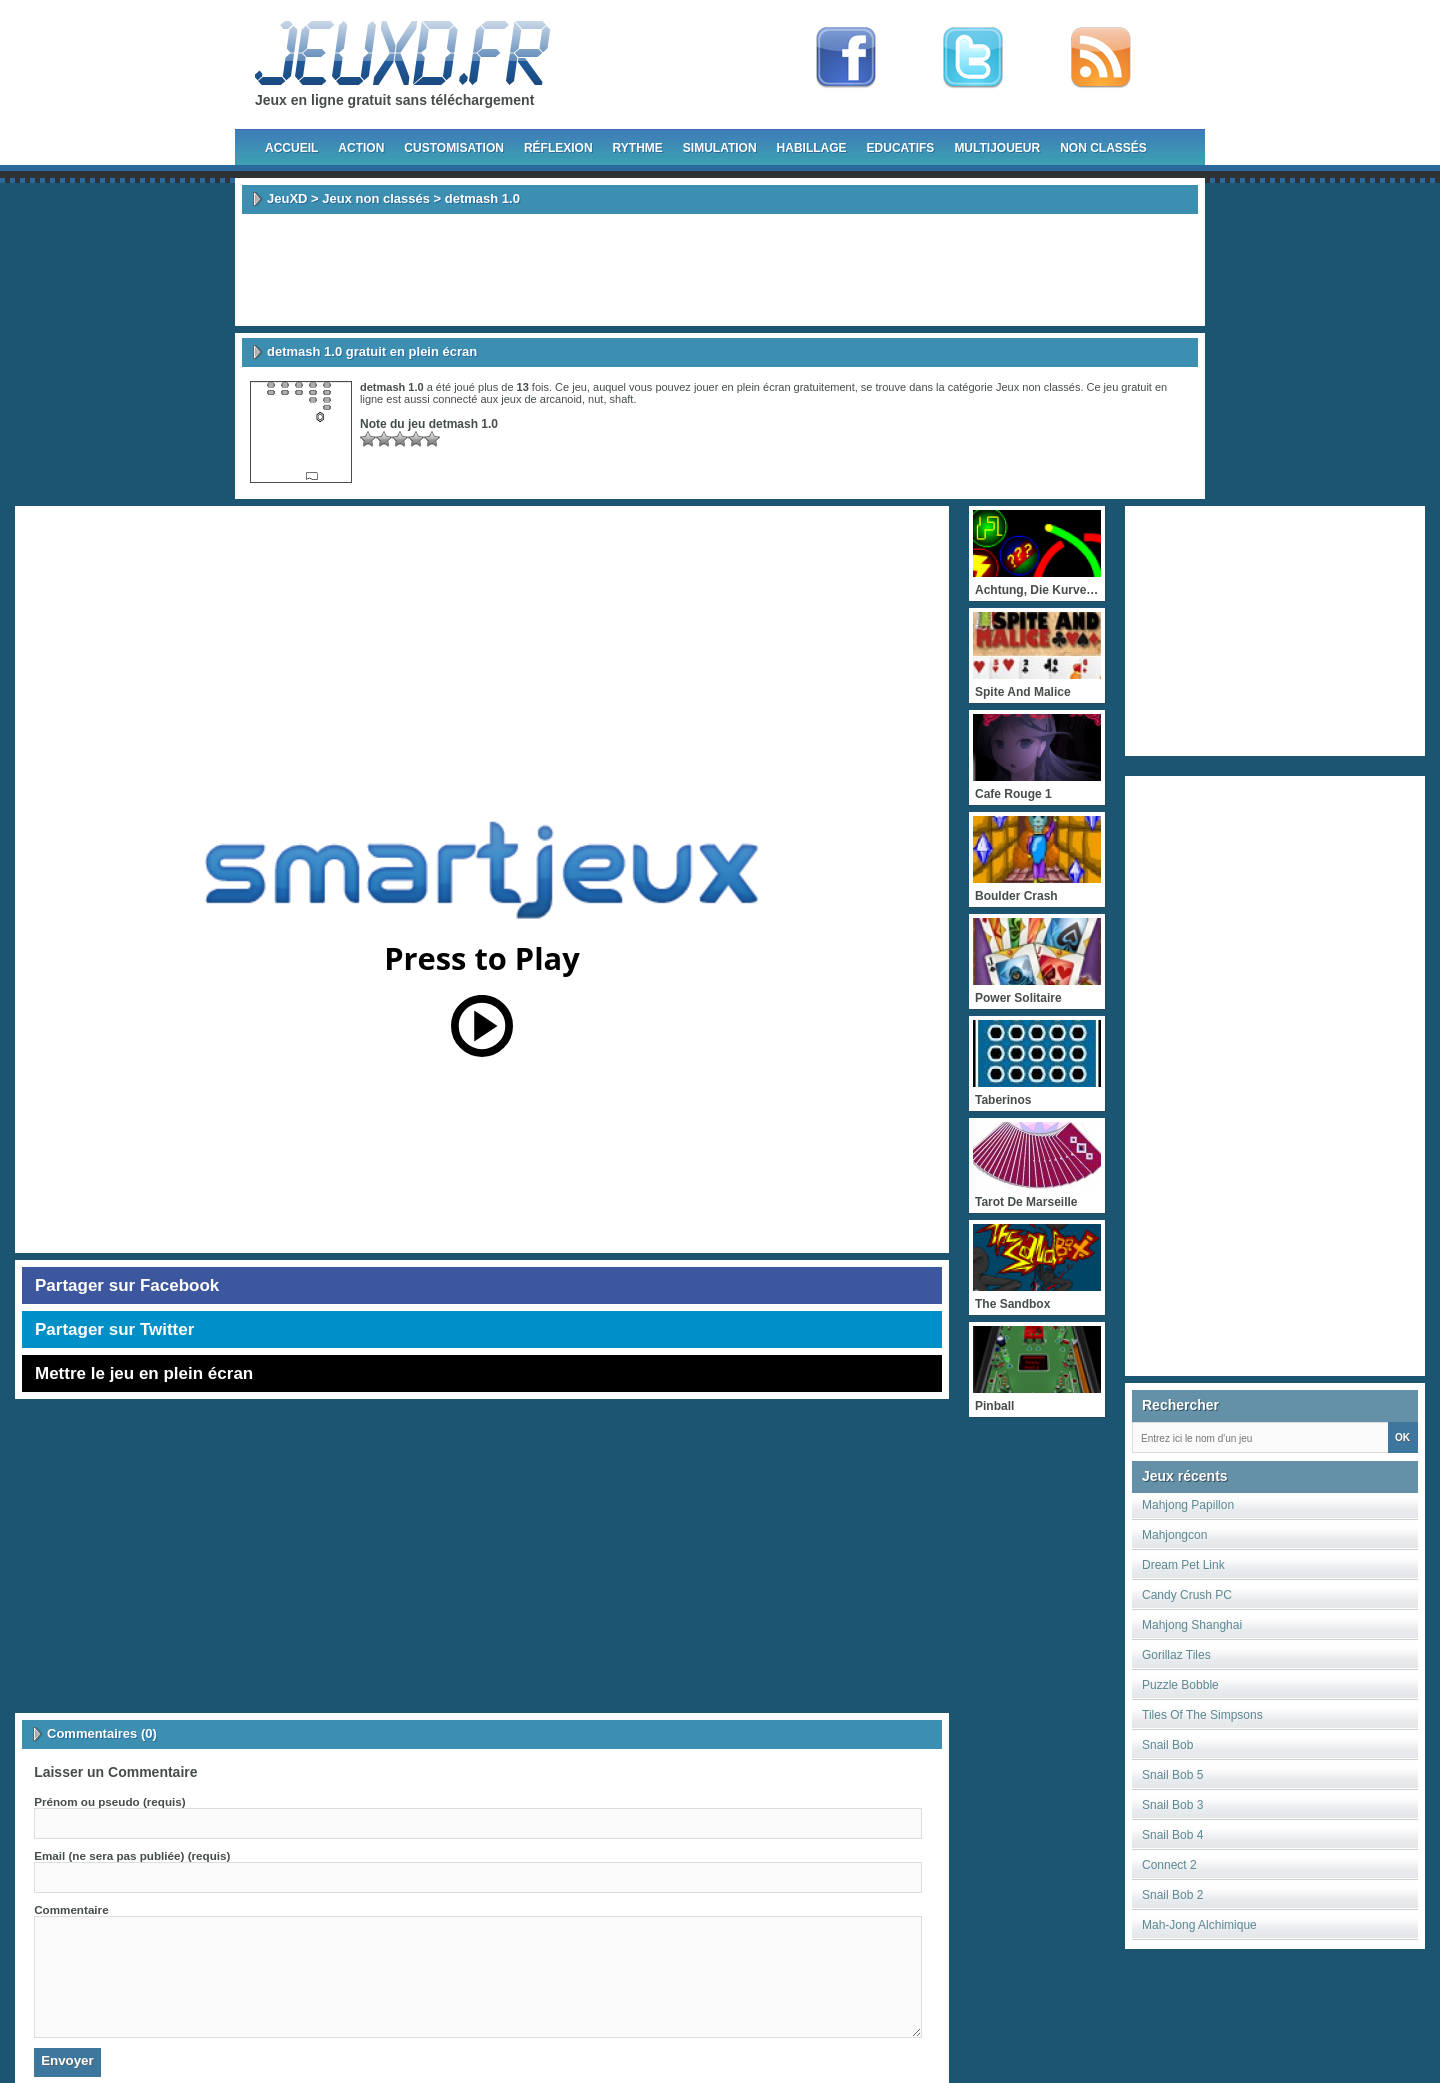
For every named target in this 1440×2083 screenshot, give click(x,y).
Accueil (291, 148)
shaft (622, 399)
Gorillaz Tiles (1176, 1655)
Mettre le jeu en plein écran (144, 1373)
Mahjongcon (1174, 1535)
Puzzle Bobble (1180, 1685)
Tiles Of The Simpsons (1202, 1715)
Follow (973, 58)
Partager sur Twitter (114, 1329)
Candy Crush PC (1187, 1595)
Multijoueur (997, 148)
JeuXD (287, 198)
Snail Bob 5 (1172, 1775)
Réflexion (558, 148)
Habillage (812, 148)
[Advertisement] (720, 270)
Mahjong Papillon (1188, 1505)
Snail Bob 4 (1172, 1835)
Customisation (454, 148)
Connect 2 (1169, 1865)
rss (1101, 58)
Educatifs (901, 148)
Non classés (1103, 148)
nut (595, 399)
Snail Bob (1167, 1745)
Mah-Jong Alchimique (1199, 1925)
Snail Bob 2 (1172, 1895)
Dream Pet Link (1183, 1565)
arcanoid (561, 399)
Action (361, 148)
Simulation (720, 148)
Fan (846, 58)
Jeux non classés (376, 198)
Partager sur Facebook (127, 1285)
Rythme (638, 148)
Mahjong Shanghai (1192, 1625)
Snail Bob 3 (1172, 1805)
